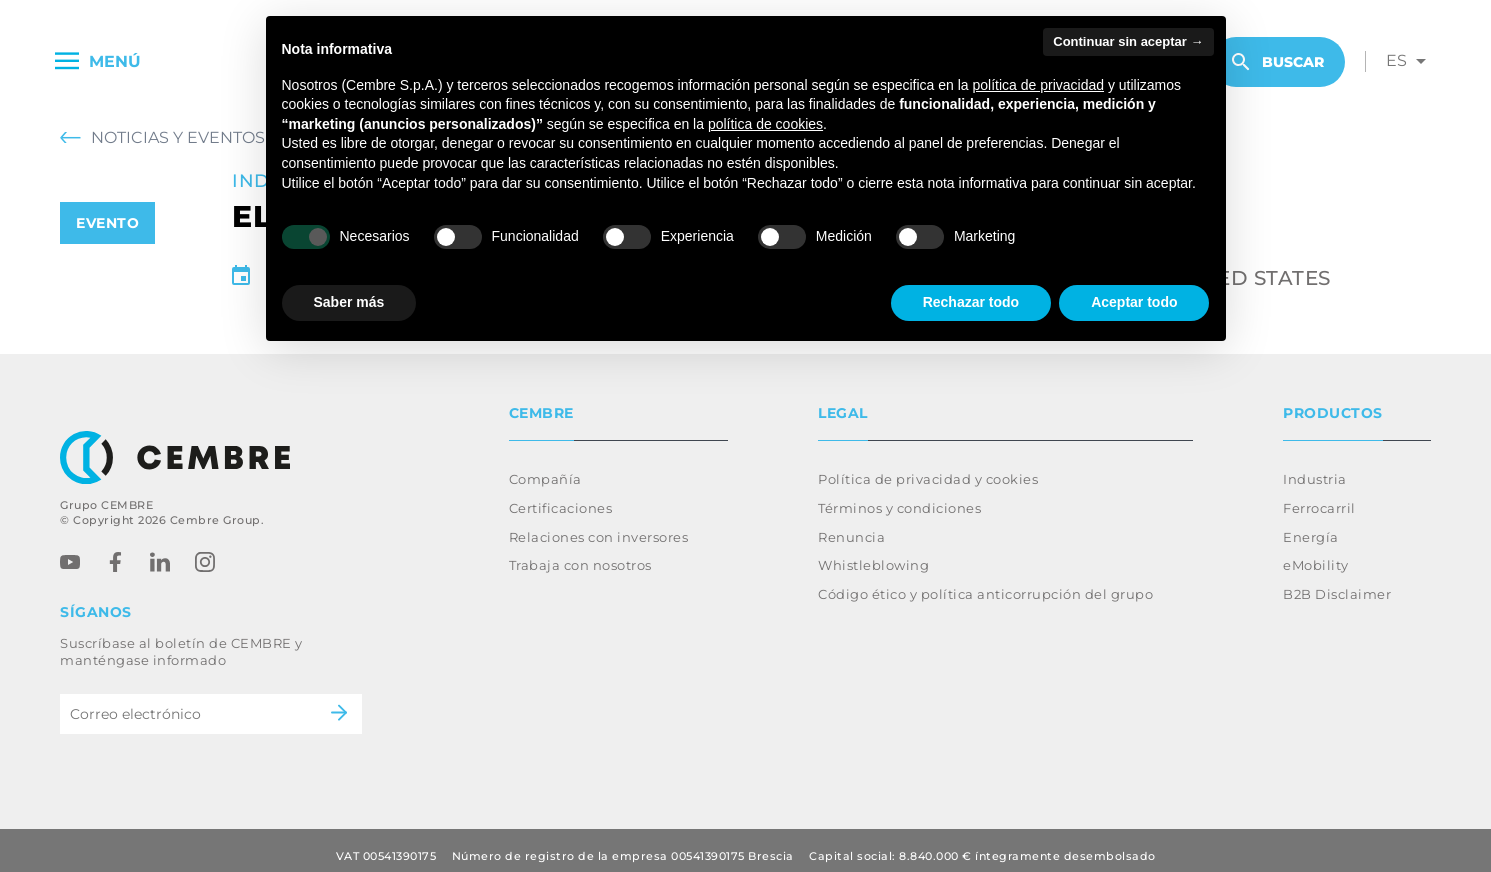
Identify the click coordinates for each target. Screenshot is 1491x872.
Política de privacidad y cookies (928, 467)
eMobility (1316, 553)
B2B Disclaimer (1337, 582)
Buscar (1278, 62)
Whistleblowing (873, 553)
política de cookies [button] (765, 124)
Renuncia (851, 525)
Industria (1315, 467)
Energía (1311, 525)
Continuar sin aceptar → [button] (1128, 41)
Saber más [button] (349, 302)
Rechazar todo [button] (971, 302)
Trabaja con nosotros (580, 553)
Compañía (545, 467)
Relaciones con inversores (599, 525)
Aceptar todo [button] (1134, 302)
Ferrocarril (1319, 496)
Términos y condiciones (899, 496)
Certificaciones (561, 496)
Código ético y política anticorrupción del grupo (985, 582)
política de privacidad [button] (1039, 85)
